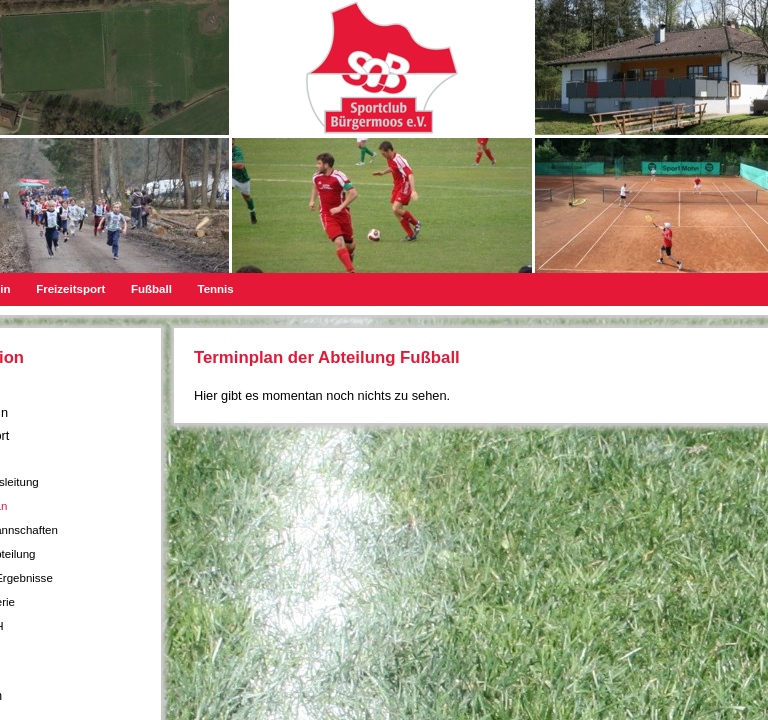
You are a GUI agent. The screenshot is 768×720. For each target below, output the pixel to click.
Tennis (215, 289)
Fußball (151, 289)
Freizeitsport (70, 289)
